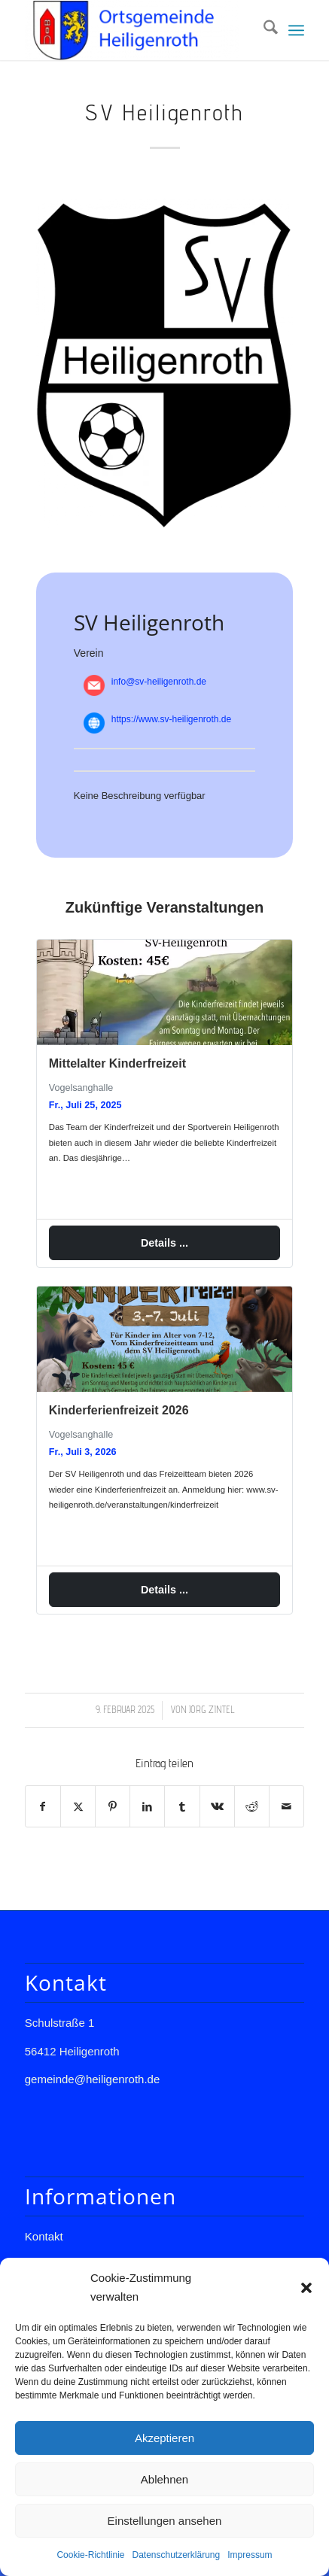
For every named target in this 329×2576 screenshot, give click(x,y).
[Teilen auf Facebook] (43, 1807)
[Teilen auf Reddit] (252, 1807)
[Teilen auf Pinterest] (112, 1807)
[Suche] (263, 30)
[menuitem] (263, 30)
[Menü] (296, 30)
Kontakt (44, 2237)
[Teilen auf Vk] (217, 1807)
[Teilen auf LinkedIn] (147, 1807)
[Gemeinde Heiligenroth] (136, 30)
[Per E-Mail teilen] (286, 1807)
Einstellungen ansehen (165, 2520)
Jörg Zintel (211, 1711)
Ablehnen (164, 2479)
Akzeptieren (164, 2438)
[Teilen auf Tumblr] (182, 1807)
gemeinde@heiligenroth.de (92, 2079)
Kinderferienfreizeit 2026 (119, 1411)
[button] (306, 2287)
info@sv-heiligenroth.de (158, 681)
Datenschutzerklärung (176, 2555)
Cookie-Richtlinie (90, 2555)
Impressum (249, 2555)
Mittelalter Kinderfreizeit (117, 1063)
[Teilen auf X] (78, 1807)
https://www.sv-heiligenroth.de (171, 719)
